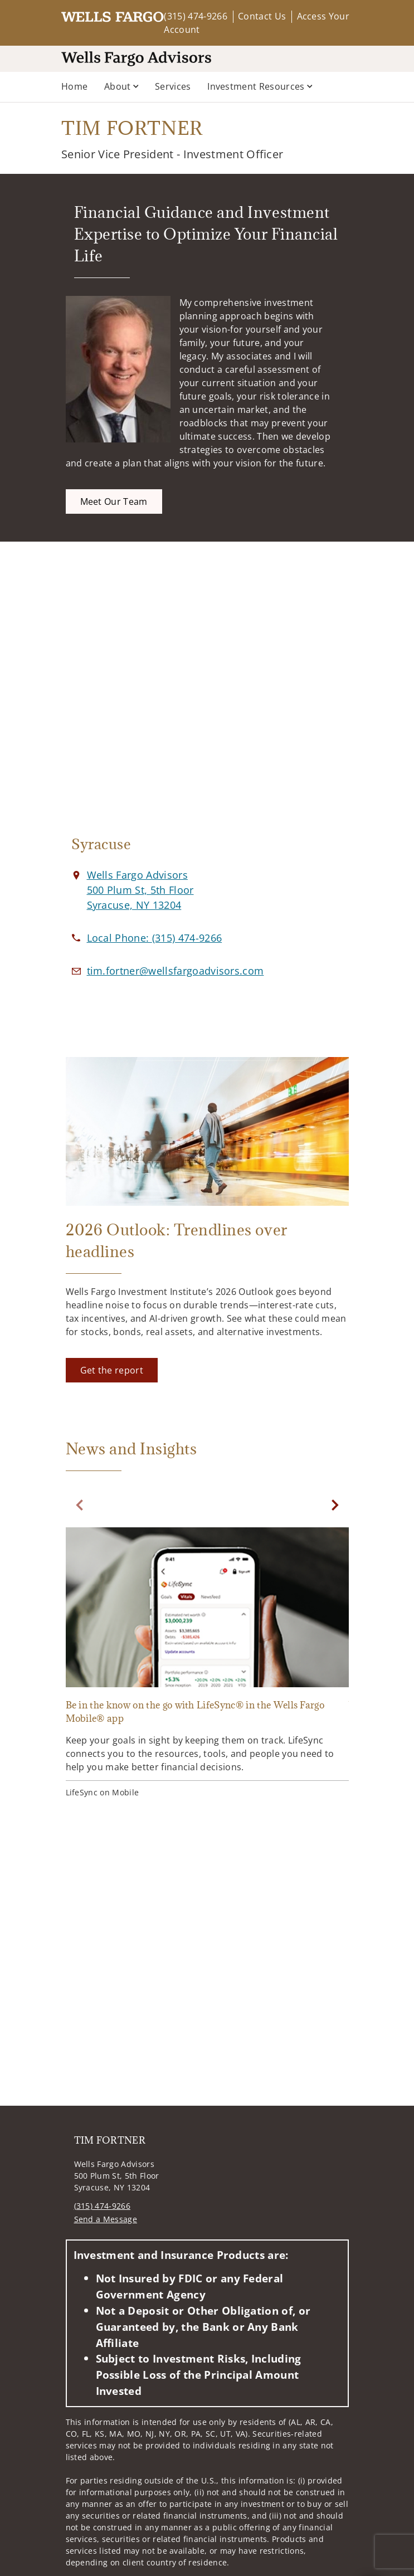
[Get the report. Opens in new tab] (112, 1370)
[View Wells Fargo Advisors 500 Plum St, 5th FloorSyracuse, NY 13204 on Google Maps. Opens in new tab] (140, 890)
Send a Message (105, 2219)
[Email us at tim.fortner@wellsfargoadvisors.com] (175, 970)
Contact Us (262, 16)
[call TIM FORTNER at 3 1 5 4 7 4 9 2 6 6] (154, 937)
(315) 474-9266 (195, 16)
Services (173, 86)
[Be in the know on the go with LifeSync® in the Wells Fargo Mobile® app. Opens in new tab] (207, 1664)
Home (74, 86)
